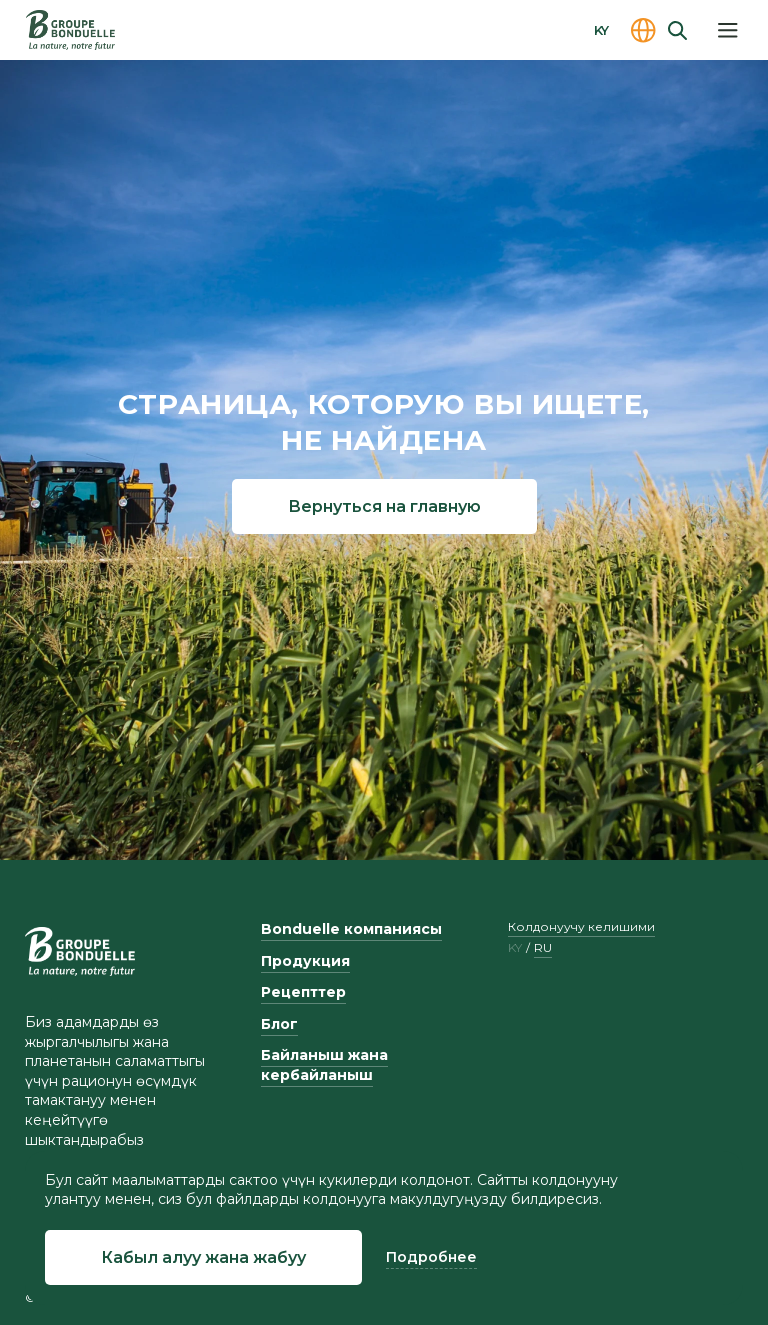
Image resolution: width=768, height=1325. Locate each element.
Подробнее (431, 1257)
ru (543, 948)
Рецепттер (303, 992)
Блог (279, 1024)
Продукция (305, 961)
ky (515, 948)
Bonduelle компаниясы (351, 929)
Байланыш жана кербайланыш (324, 1065)
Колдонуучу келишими (581, 926)
